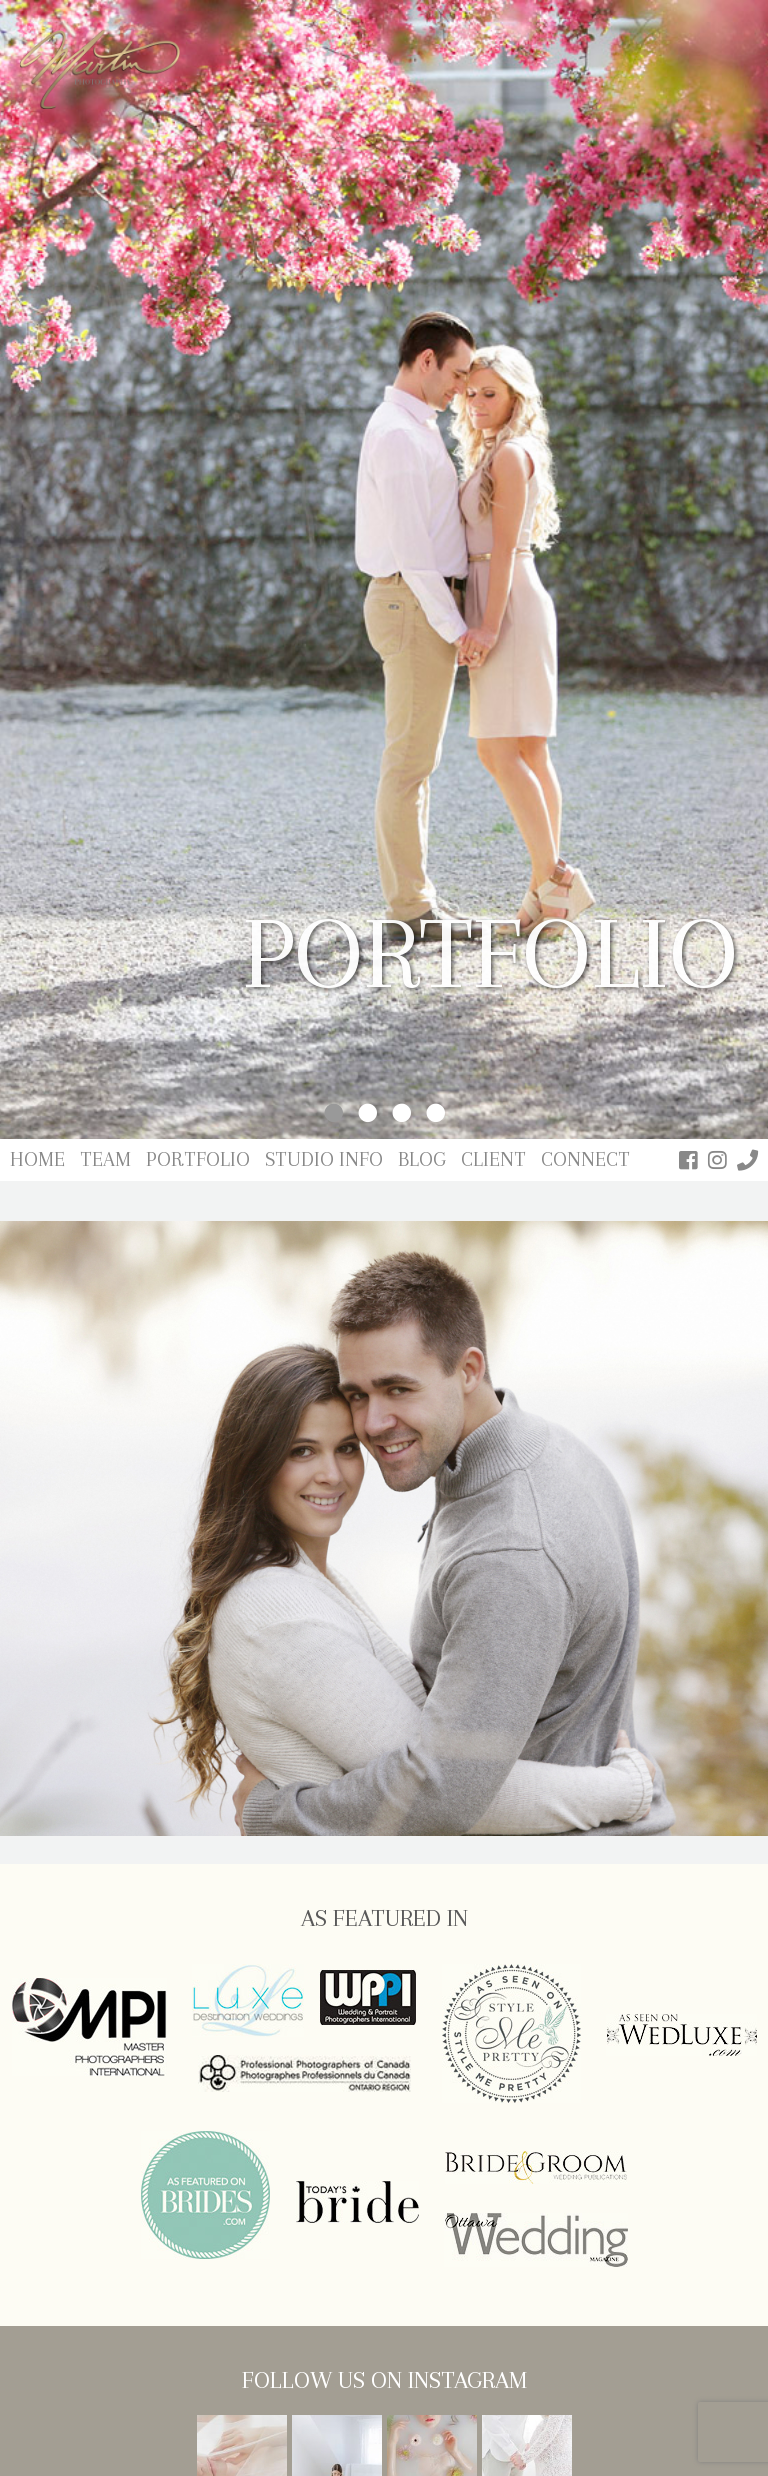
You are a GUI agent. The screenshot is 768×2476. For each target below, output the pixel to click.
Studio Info (324, 1159)
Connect (585, 1159)
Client (493, 1159)
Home (37, 1159)
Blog (422, 1159)
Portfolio (198, 1159)
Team (105, 1159)
